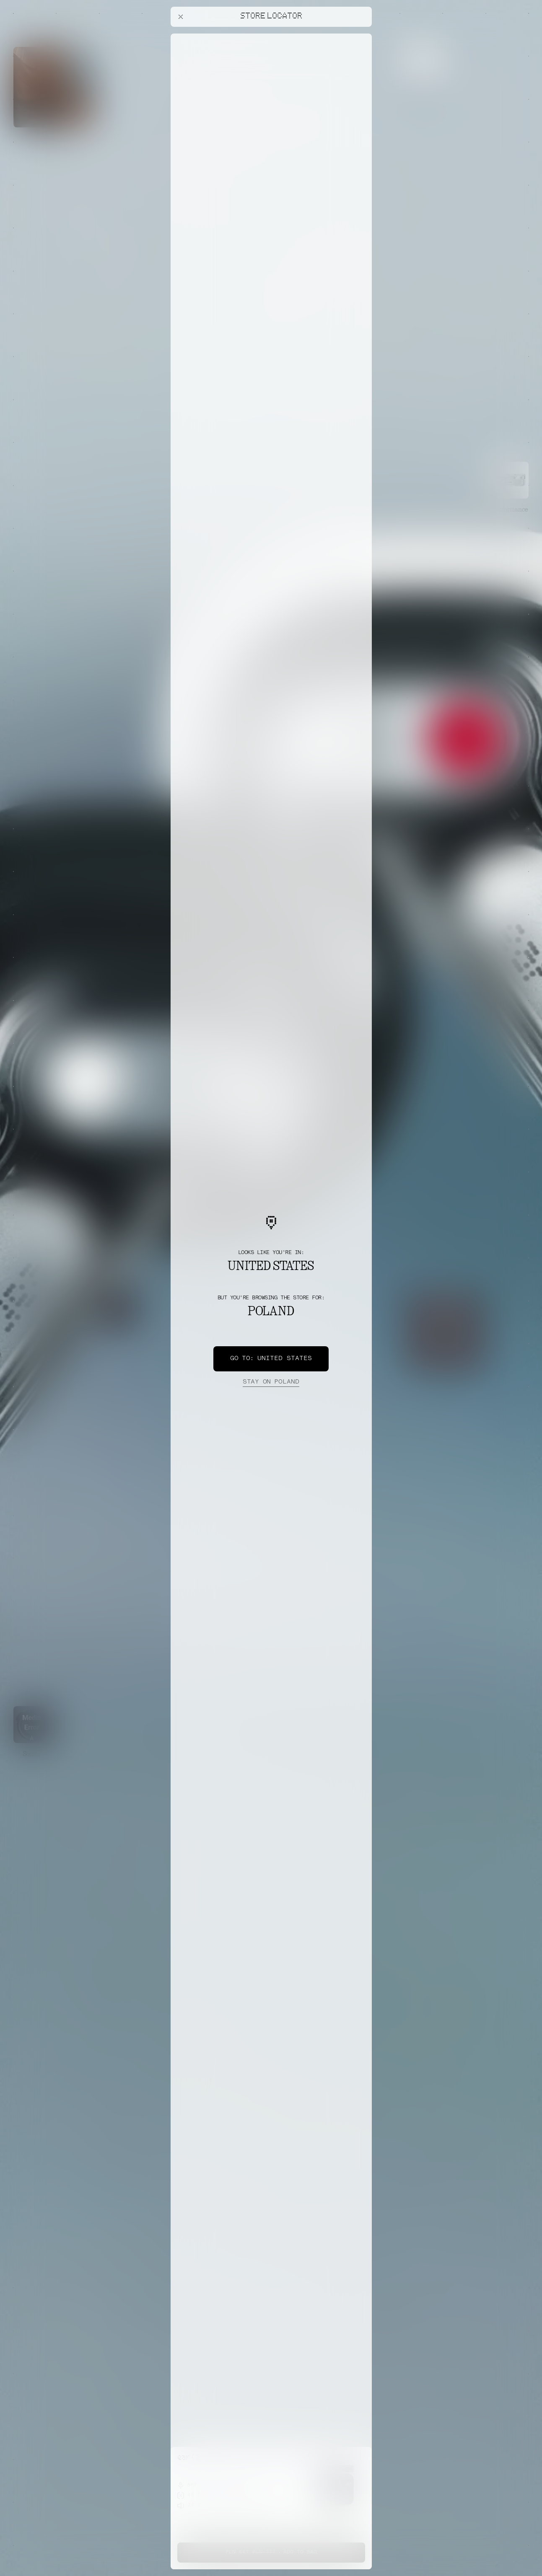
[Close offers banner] (362, 35)
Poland (271, 1382)
